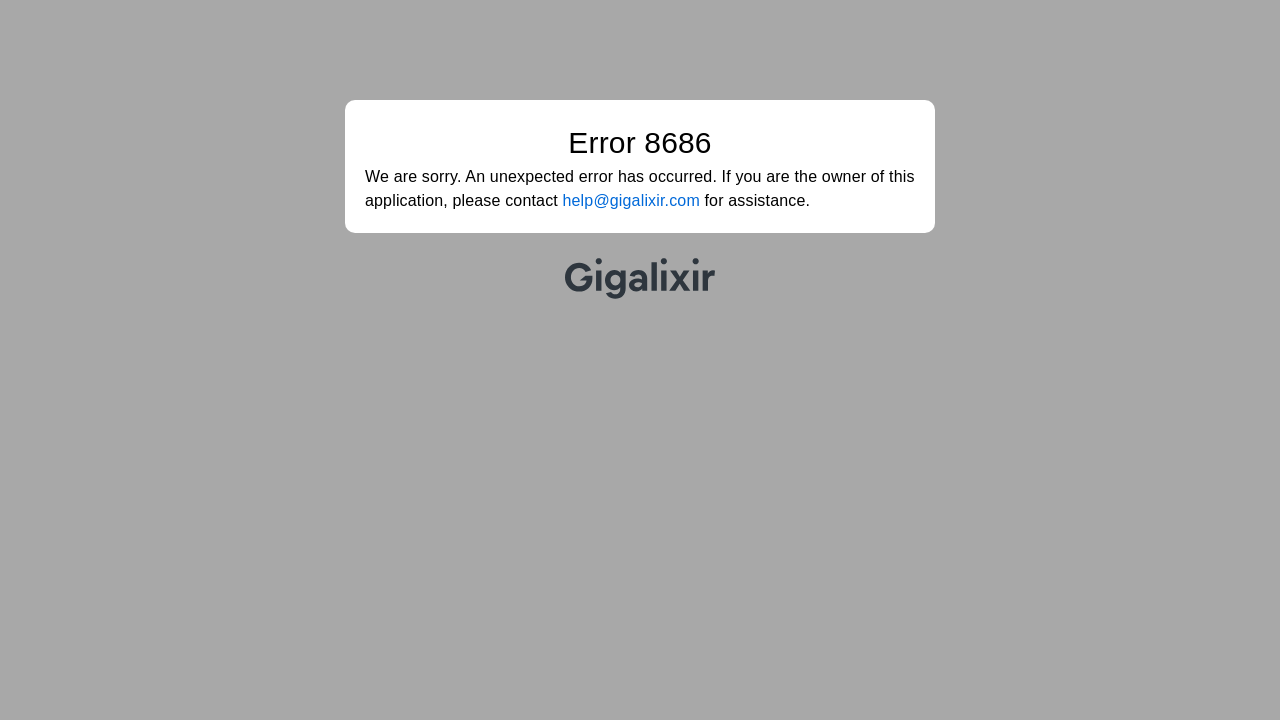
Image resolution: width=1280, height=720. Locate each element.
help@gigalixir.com (631, 200)
